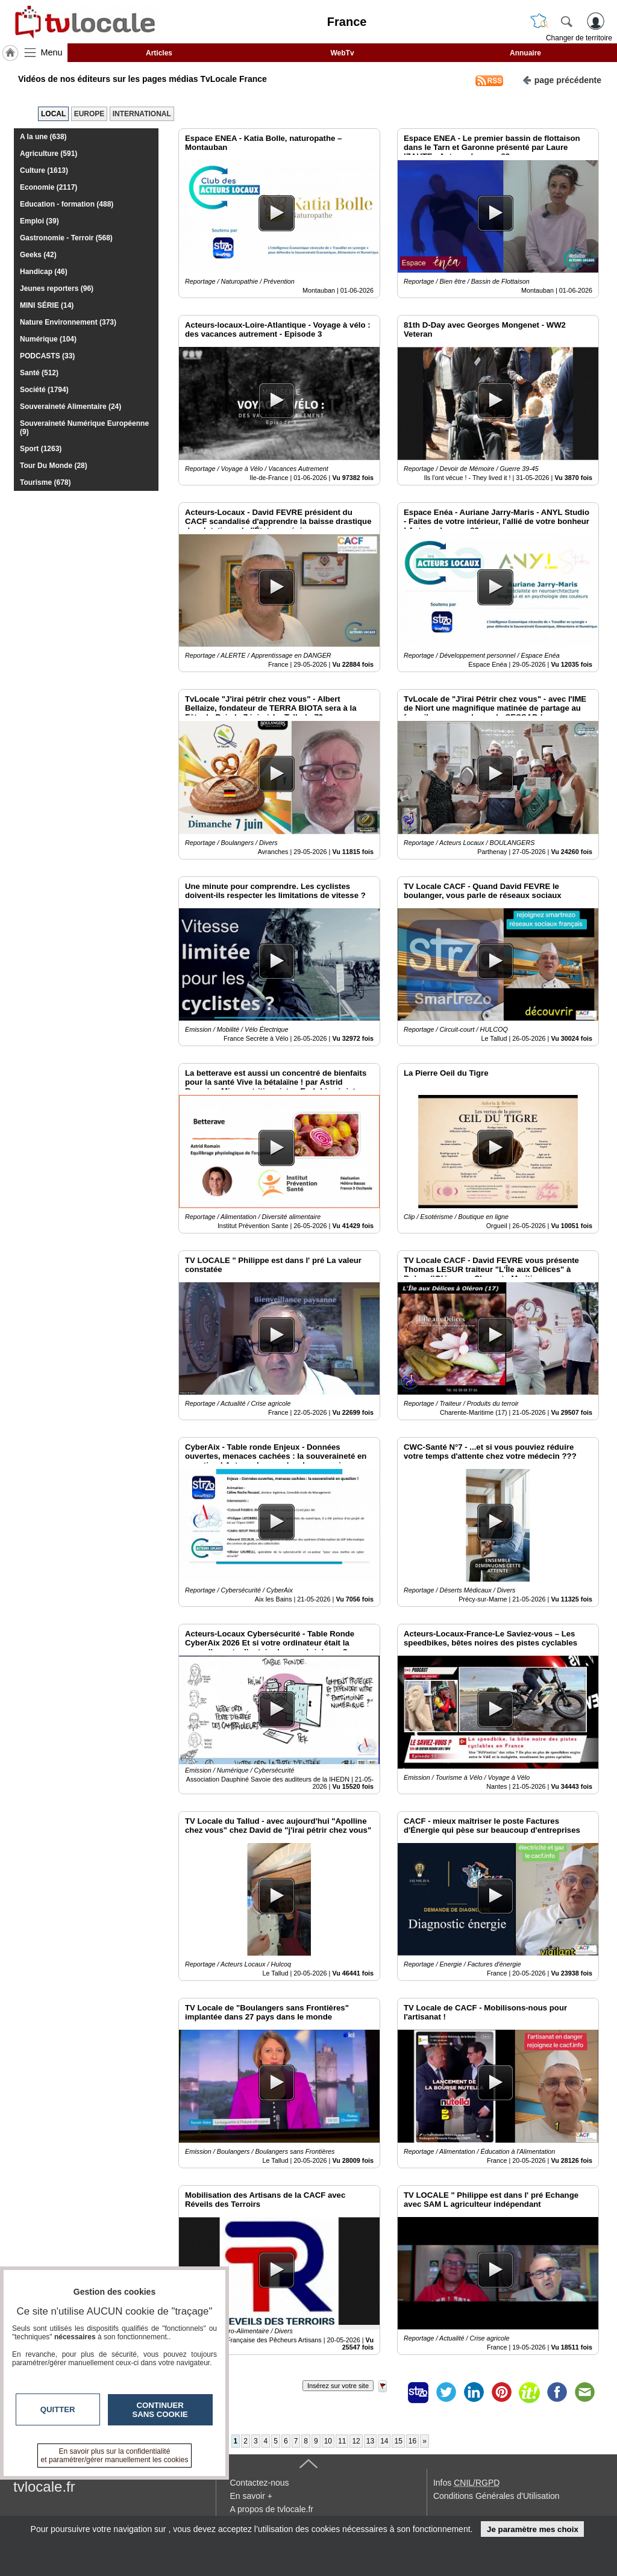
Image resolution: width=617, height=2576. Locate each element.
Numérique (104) (48, 339)
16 (412, 2441)
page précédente (561, 79)
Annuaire (525, 53)
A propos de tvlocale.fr (271, 2509)
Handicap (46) (43, 271)
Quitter (57, 2409)
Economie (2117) (48, 187)
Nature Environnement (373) (68, 322)
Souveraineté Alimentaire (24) (70, 406)
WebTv (342, 53)
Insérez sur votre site (338, 2385)
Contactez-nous (259, 2482)
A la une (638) (43, 137)
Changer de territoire (579, 38)
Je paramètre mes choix (532, 2529)
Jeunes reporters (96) (56, 288)
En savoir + (251, 2496)
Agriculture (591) (48, 153)
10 (328, 2441)
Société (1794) (44, 389)
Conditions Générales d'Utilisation (496, 2496)
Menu (52, 52)
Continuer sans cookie (160, 2410)
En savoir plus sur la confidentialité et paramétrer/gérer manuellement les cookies (115, 2455)
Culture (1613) (44, 170)
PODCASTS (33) (47, 356)
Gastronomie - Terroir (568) (66, 238)
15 (398, 2441)
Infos (466, 2482)
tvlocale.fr (44, 2486)
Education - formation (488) (66, 204)
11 (342, 2441)
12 (356, 2441)
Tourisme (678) (45, 482)
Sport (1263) (40, 448)
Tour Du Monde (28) (53, 465)
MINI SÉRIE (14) (47, 305)
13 (370, 2441)
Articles (159, 53)
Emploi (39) (39, 221)
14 (384, 2441)
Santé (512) (39, 373)
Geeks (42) (38, 255)
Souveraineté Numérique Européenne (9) (84, 427)
